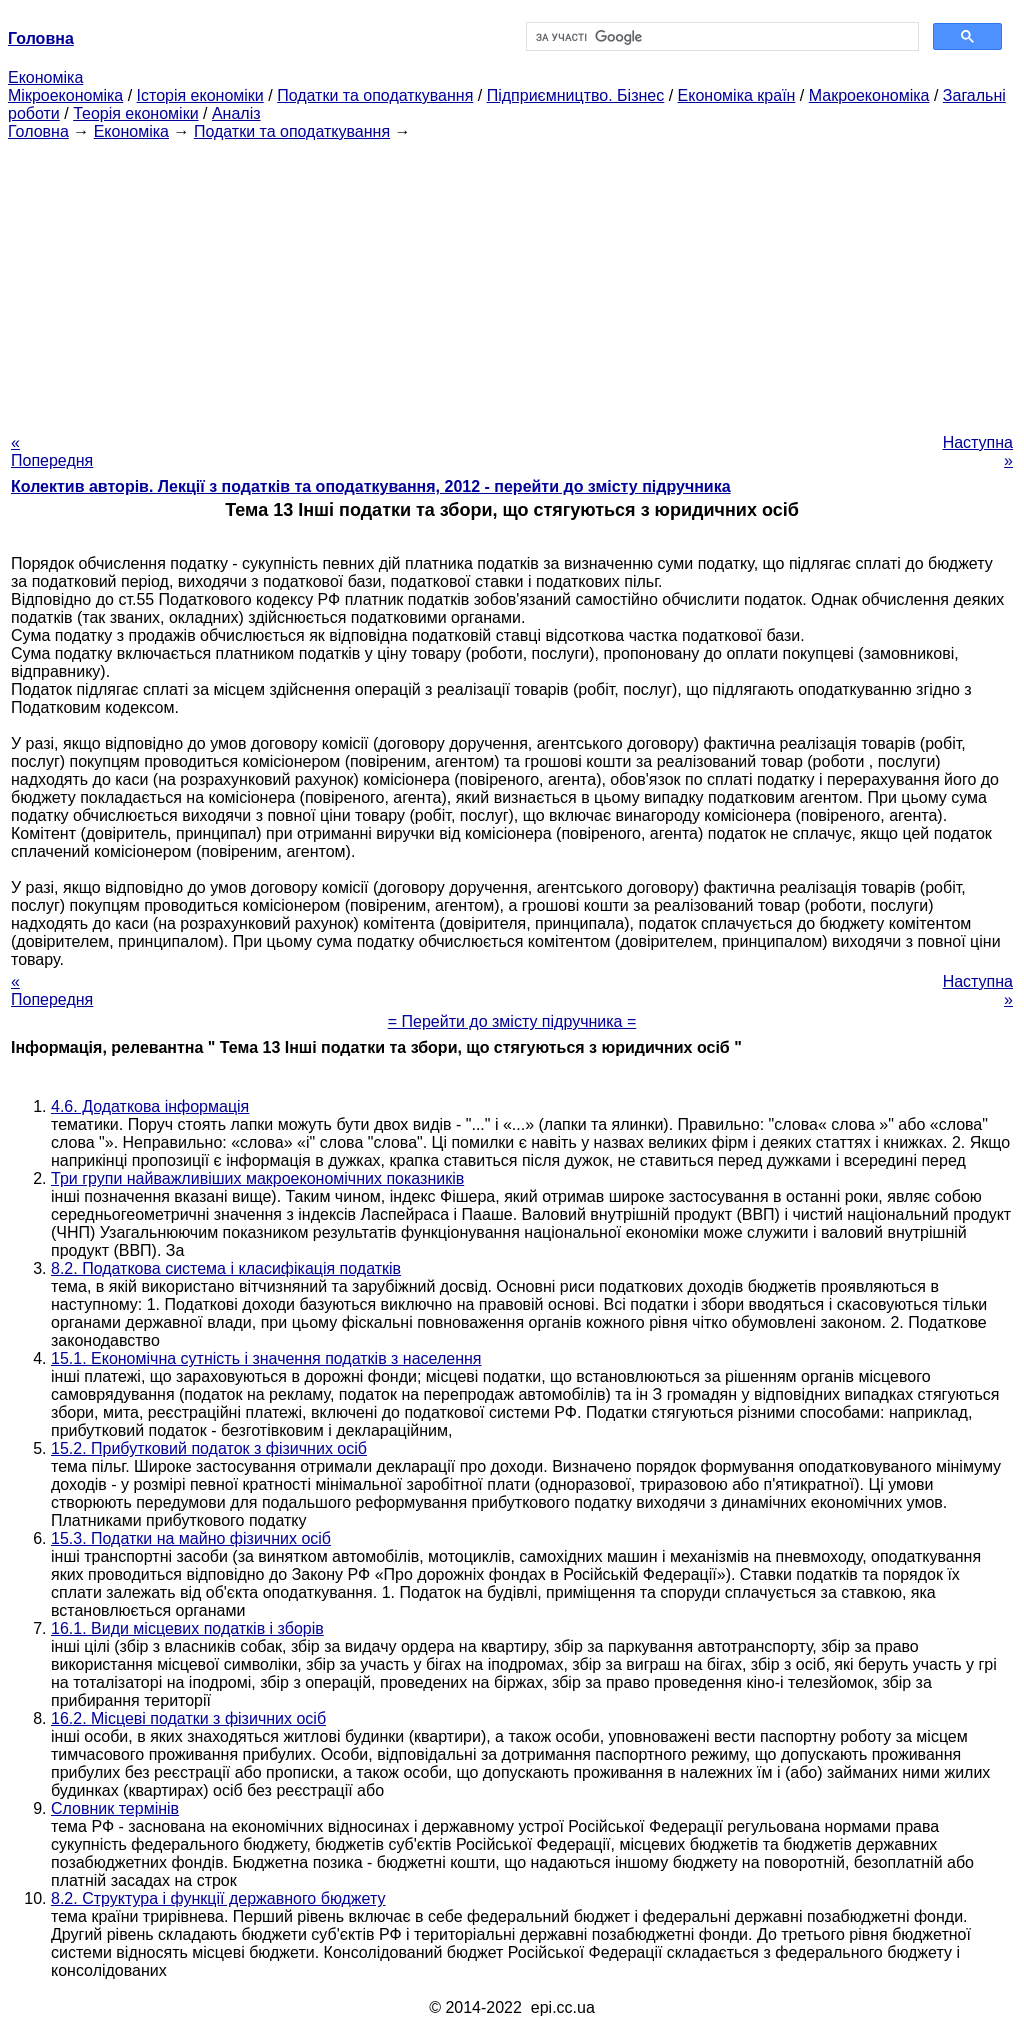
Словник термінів (115, 1808)
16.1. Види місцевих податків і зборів (187, 1628)
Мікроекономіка (65, 95)
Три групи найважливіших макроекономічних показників (257, 1178)
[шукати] (720, 37)
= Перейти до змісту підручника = (512, 1021)
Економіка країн (737, 95)
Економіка (45, 77)
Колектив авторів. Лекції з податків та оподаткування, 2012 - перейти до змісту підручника (371, 486)
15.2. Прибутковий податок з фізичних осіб (209, 1448)
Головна (38, 131)
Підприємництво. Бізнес (576, 95)
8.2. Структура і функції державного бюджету (218, 1898)
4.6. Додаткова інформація (150, 1106)
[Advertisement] (512, 281)
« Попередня (52, 451)
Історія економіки (200, 95)
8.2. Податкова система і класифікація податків (226, 1268)
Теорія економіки (135, 113)
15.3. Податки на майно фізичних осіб (191, 1538)
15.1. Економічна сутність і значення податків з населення (266, 1358)
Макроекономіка (869, 95)
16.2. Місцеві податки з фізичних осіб (188, 1718)
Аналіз (236, 113)
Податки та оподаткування (375, 95)
